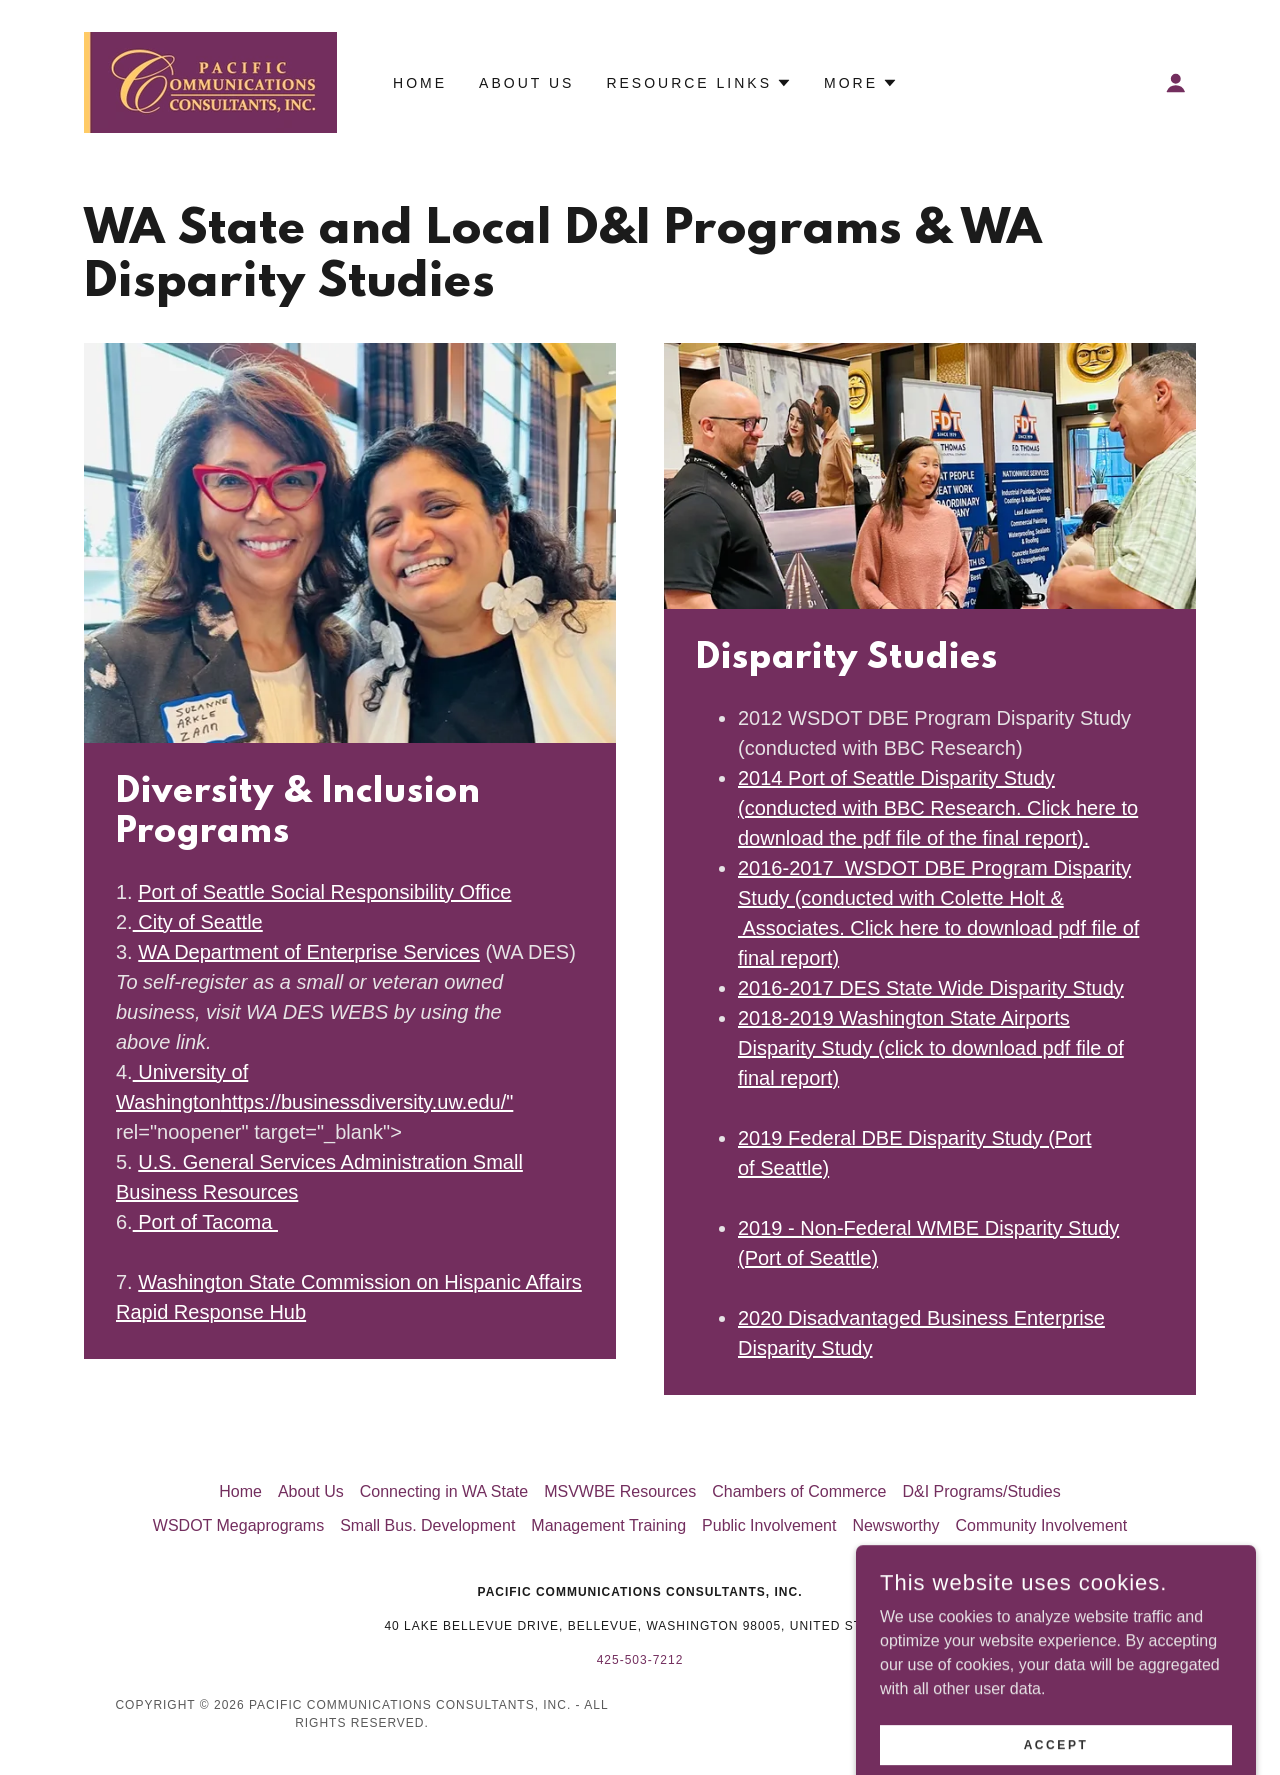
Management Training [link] (608, 1525)
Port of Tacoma (205, 1222)
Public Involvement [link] (769, 1525)
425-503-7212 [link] (640, 1660)
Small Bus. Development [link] (427, 1525)
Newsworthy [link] (895, 1525)
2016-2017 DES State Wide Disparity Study (931, 988)
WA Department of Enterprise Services (309, 952)
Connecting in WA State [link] (444, 1491)
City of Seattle (198, 922)
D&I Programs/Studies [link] (981, 1491)
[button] (1176, 83)
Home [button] (240, 1491)
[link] (210, 81)
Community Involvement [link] (1042, 1525)
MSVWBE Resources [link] (620, 1491)
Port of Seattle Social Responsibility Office (324, 892)
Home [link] (420, 83)
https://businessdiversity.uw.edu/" (367, 1102)
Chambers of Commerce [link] (799, 1491)
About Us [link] (526, 83)
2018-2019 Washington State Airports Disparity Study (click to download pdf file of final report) (931, 1048)
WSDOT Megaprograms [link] (238, 1525)
